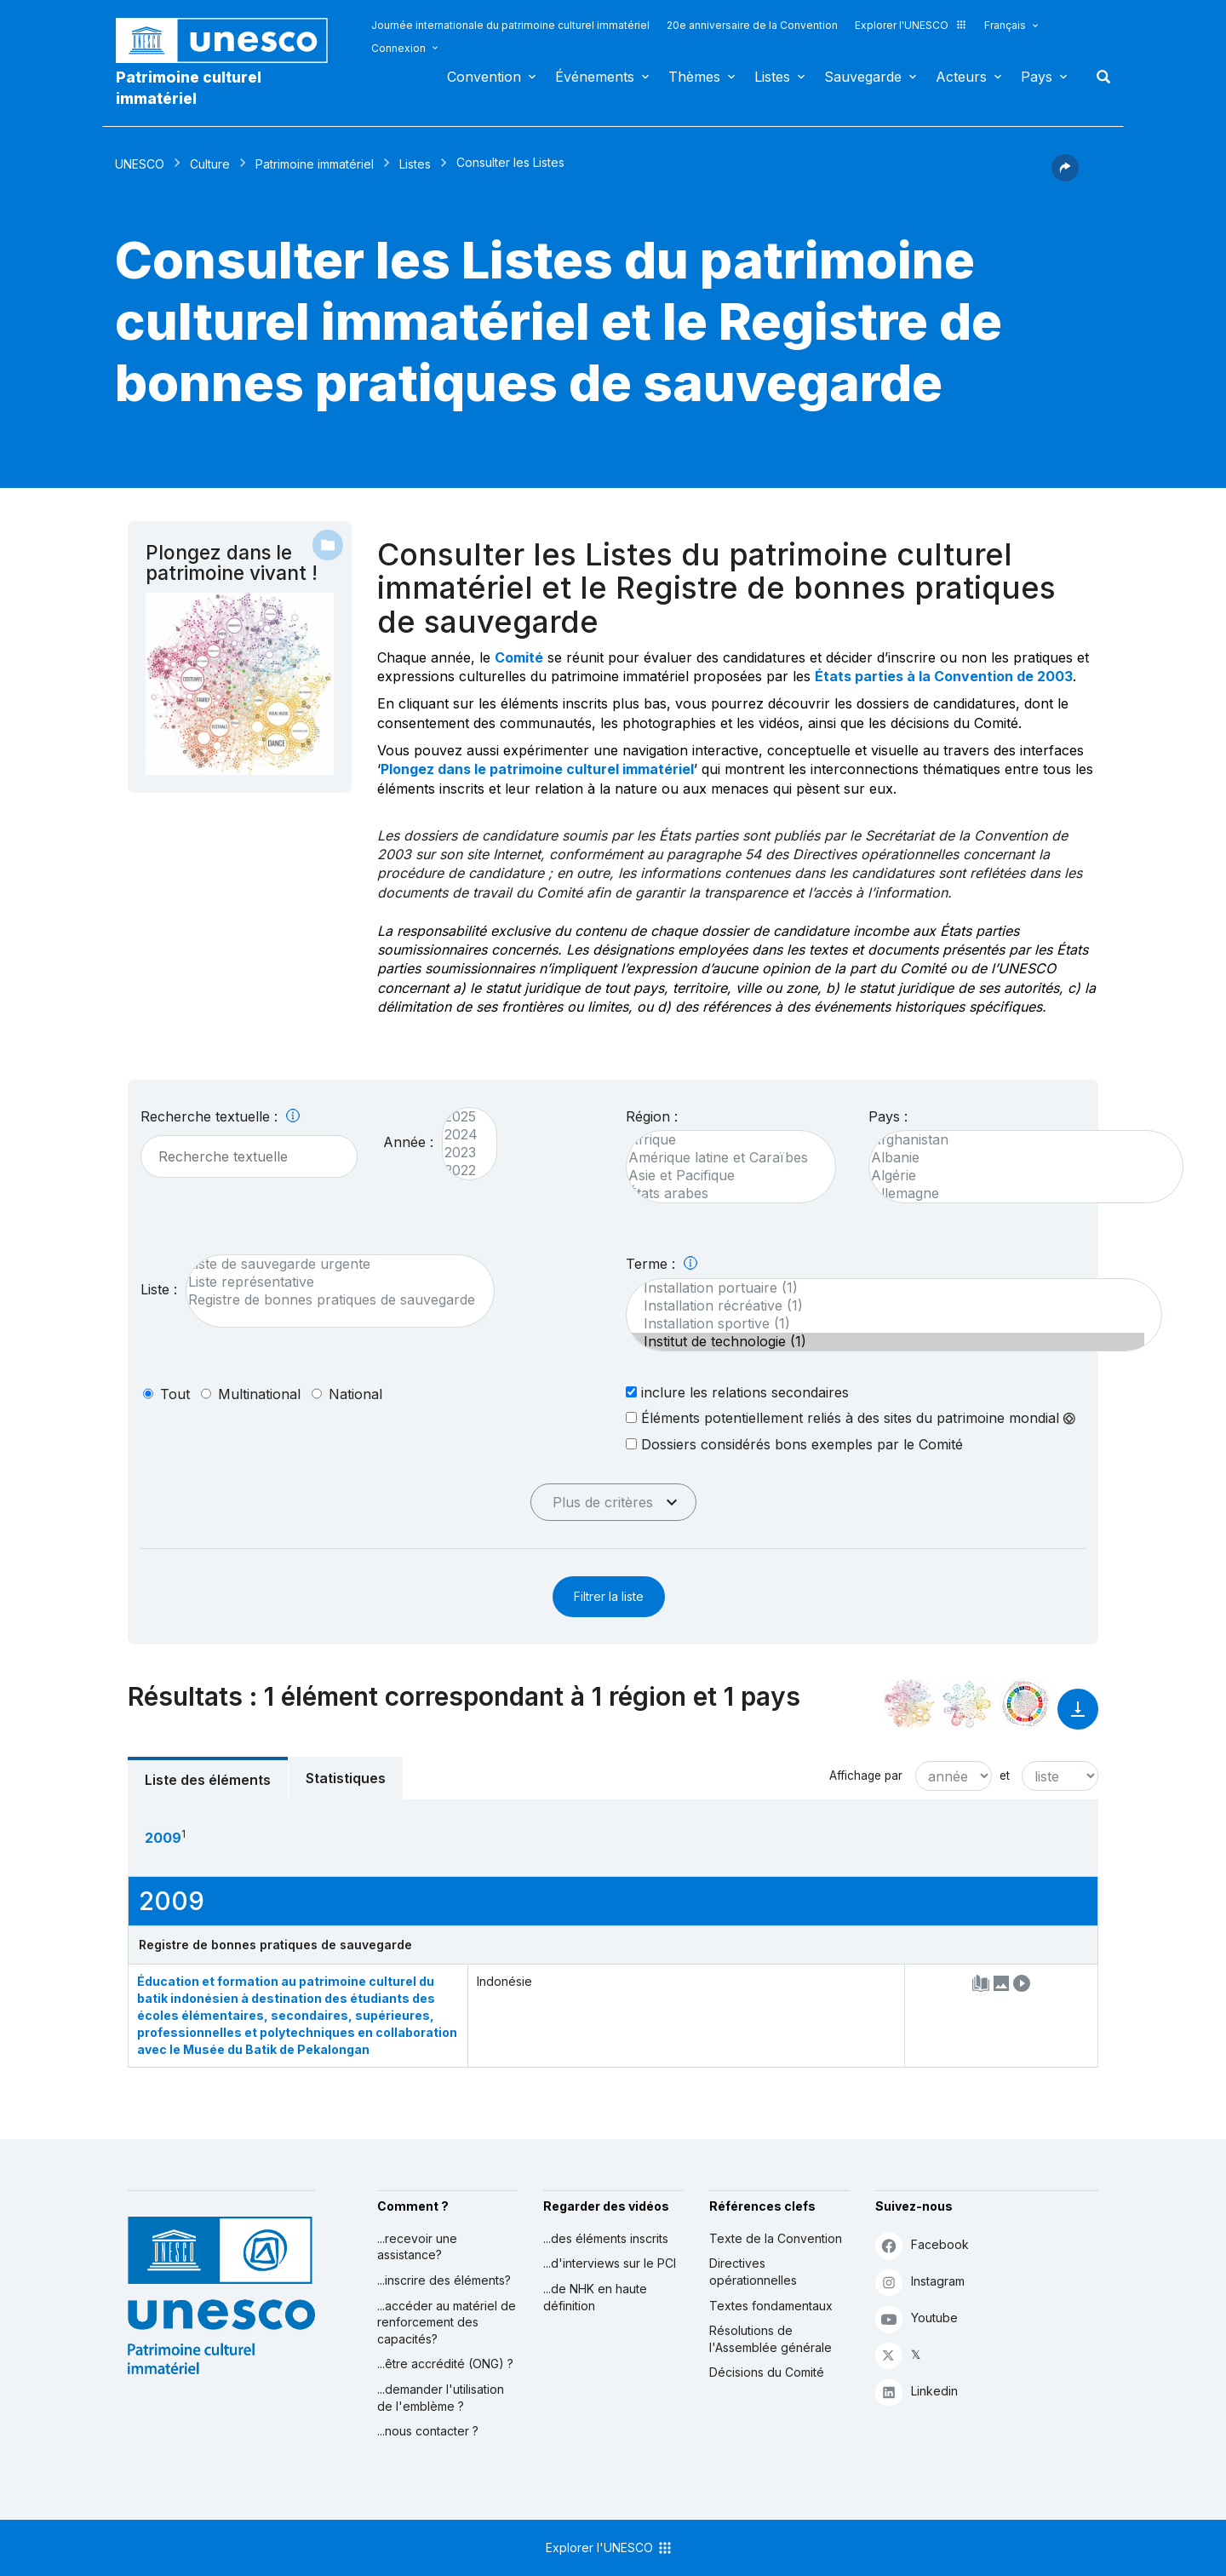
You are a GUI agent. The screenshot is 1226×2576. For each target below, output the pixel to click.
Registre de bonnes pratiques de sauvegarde (331, 1300)
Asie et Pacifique (722, 1176)
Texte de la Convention (775, 2238)
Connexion (398, 48)
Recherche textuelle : (220, 1116)
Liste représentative (331, 1282)
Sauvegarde (863, 76)
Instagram (920, 2282)
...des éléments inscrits (605, 2238)
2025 (461, 1117)
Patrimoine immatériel (314, 164)
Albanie (1017, 1158)
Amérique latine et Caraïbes (722, 1158)
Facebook (922, 2245)
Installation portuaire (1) (885, 1288)
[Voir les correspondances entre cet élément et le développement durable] (1025, 1704)
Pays (1036, 76)
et (1004, 1775)
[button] (1065, 176)
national (355, 1394)
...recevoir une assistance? (417, 2247)
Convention (484, 76)
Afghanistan (1017, 1140)
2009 (163, 1837)
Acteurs (961, 76)
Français (1005, 25)
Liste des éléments (208, 1779)
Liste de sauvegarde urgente (331, 1264)
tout (175, 1394)
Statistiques (346, 1778)
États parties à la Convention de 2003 (944, 676)
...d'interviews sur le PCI (609, 2263)
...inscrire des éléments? (444, 2280)
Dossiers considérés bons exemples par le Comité (794, 1444)
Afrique (722, 1140)
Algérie (1017, 1176)
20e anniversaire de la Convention (752, 25)
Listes (772, 76)
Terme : (661, 1263)
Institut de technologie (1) (885, 1342)
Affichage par (865, 1775)
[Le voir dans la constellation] (909, 1704)
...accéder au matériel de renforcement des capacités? (446, 2322)
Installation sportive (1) (885, 1324)
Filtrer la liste (609, 1596)
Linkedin (916, 2391)
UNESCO (139, 164)
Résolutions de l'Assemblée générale (770, 2339)
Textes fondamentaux (771, 2305)
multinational (259, 1394)
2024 (461, 1135)
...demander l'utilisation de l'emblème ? (440, 2397)
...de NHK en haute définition (595, 2297)
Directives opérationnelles (753, 2271)
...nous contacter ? (427, 2431)
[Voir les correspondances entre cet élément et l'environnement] (967, 1704)
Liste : (158, 1289)
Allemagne (1017, 1193)
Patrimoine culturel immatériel (188, 87)
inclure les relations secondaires (737, 1392)
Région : (652, 1116)
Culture (210, 164)
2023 (461, 1153)
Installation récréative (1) (885, 1306)
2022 (461, 1170)
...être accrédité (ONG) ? (445, 2363)
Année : (408, 1141)
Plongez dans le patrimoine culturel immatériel (537, 768)
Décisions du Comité (766, 2372)
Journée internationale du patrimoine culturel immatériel (510, 25)
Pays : (888, 1116)
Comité (519, 657)
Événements (594, 76)
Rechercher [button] (1098, 76)
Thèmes (694, 76)
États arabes (722, 1193)
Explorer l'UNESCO (911, 25)
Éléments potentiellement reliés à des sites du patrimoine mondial (850, 1417)
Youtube (916, 2318)
